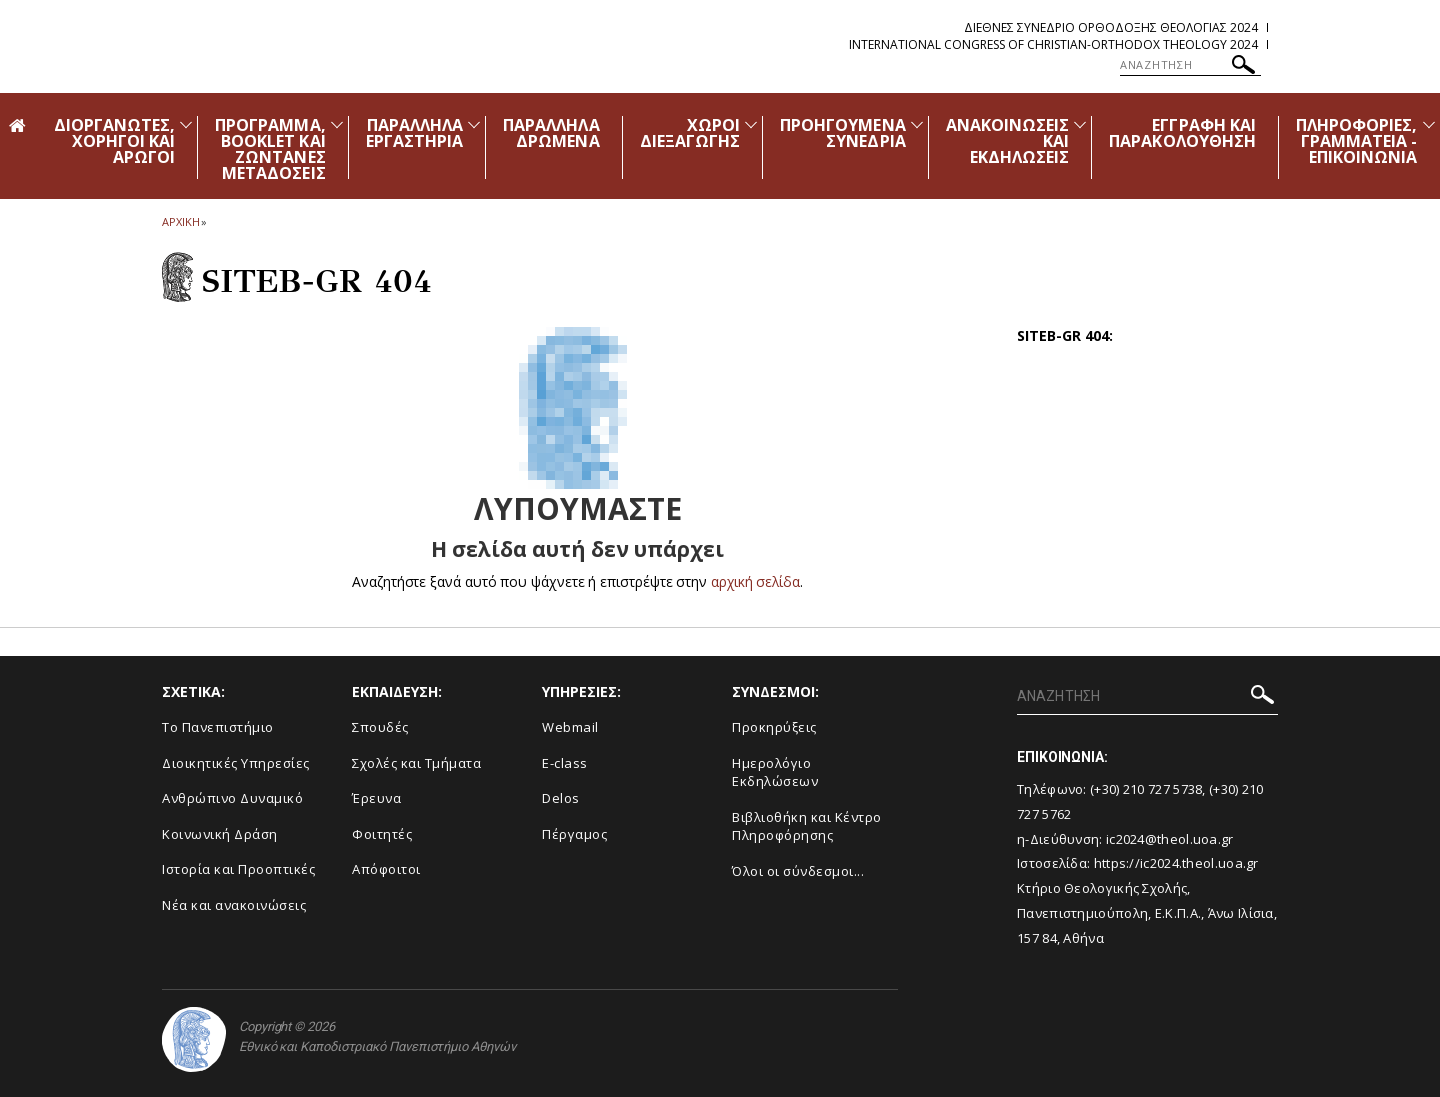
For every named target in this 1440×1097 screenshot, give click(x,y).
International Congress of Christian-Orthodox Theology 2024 (1053, 44)
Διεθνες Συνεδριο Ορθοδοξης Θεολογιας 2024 (1111, 27)
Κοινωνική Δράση (220, 834)
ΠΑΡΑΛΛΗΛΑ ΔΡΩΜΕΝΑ (551, 133)
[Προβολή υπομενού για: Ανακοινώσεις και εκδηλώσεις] (1080, 124)
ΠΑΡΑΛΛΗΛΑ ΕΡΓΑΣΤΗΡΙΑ (415, 133)
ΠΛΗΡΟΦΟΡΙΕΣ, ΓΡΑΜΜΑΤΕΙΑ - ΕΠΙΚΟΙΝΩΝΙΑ (1357, 141)
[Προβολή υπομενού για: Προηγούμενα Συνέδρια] (917, 124)
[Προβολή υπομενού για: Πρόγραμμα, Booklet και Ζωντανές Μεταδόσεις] (337, 124)
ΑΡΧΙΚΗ (180, 221)
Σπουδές (380, 727)
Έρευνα (376, 798)
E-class (565, 763)
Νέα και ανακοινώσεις (234, 905)
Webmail (570, 727)
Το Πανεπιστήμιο (218, 727)
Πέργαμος (574, 834)
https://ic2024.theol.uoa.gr (1176, 863)
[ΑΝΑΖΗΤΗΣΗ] (1190, 65)
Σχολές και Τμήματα (416, 763)
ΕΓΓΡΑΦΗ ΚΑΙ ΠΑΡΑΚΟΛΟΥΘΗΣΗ (1182, 133)
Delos (561, 798)
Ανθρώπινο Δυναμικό (232, 798)
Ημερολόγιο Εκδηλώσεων (775, 772)
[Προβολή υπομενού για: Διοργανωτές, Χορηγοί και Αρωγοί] (186, 124)
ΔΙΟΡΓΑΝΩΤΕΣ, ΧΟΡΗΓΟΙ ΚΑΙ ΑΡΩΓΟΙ (115, 141)
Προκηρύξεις (774, 727)
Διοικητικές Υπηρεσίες (236, 763)
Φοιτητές (382, 834)
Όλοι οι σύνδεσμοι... (798, 871)
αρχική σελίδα (755, 581)
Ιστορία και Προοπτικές (238, 869)
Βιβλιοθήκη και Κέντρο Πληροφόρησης (807, 826)
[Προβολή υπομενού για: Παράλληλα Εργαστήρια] (474, 124)
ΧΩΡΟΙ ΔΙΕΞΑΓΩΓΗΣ (690, 133)
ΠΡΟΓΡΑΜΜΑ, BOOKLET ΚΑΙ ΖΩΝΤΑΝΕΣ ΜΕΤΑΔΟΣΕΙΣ (270, 149)
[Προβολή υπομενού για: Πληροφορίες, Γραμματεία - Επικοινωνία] (1429, 124)
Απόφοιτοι (386, 869)
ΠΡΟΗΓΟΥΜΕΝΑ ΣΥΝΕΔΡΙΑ (843, 133)
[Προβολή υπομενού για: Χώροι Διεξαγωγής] (751, 124)
